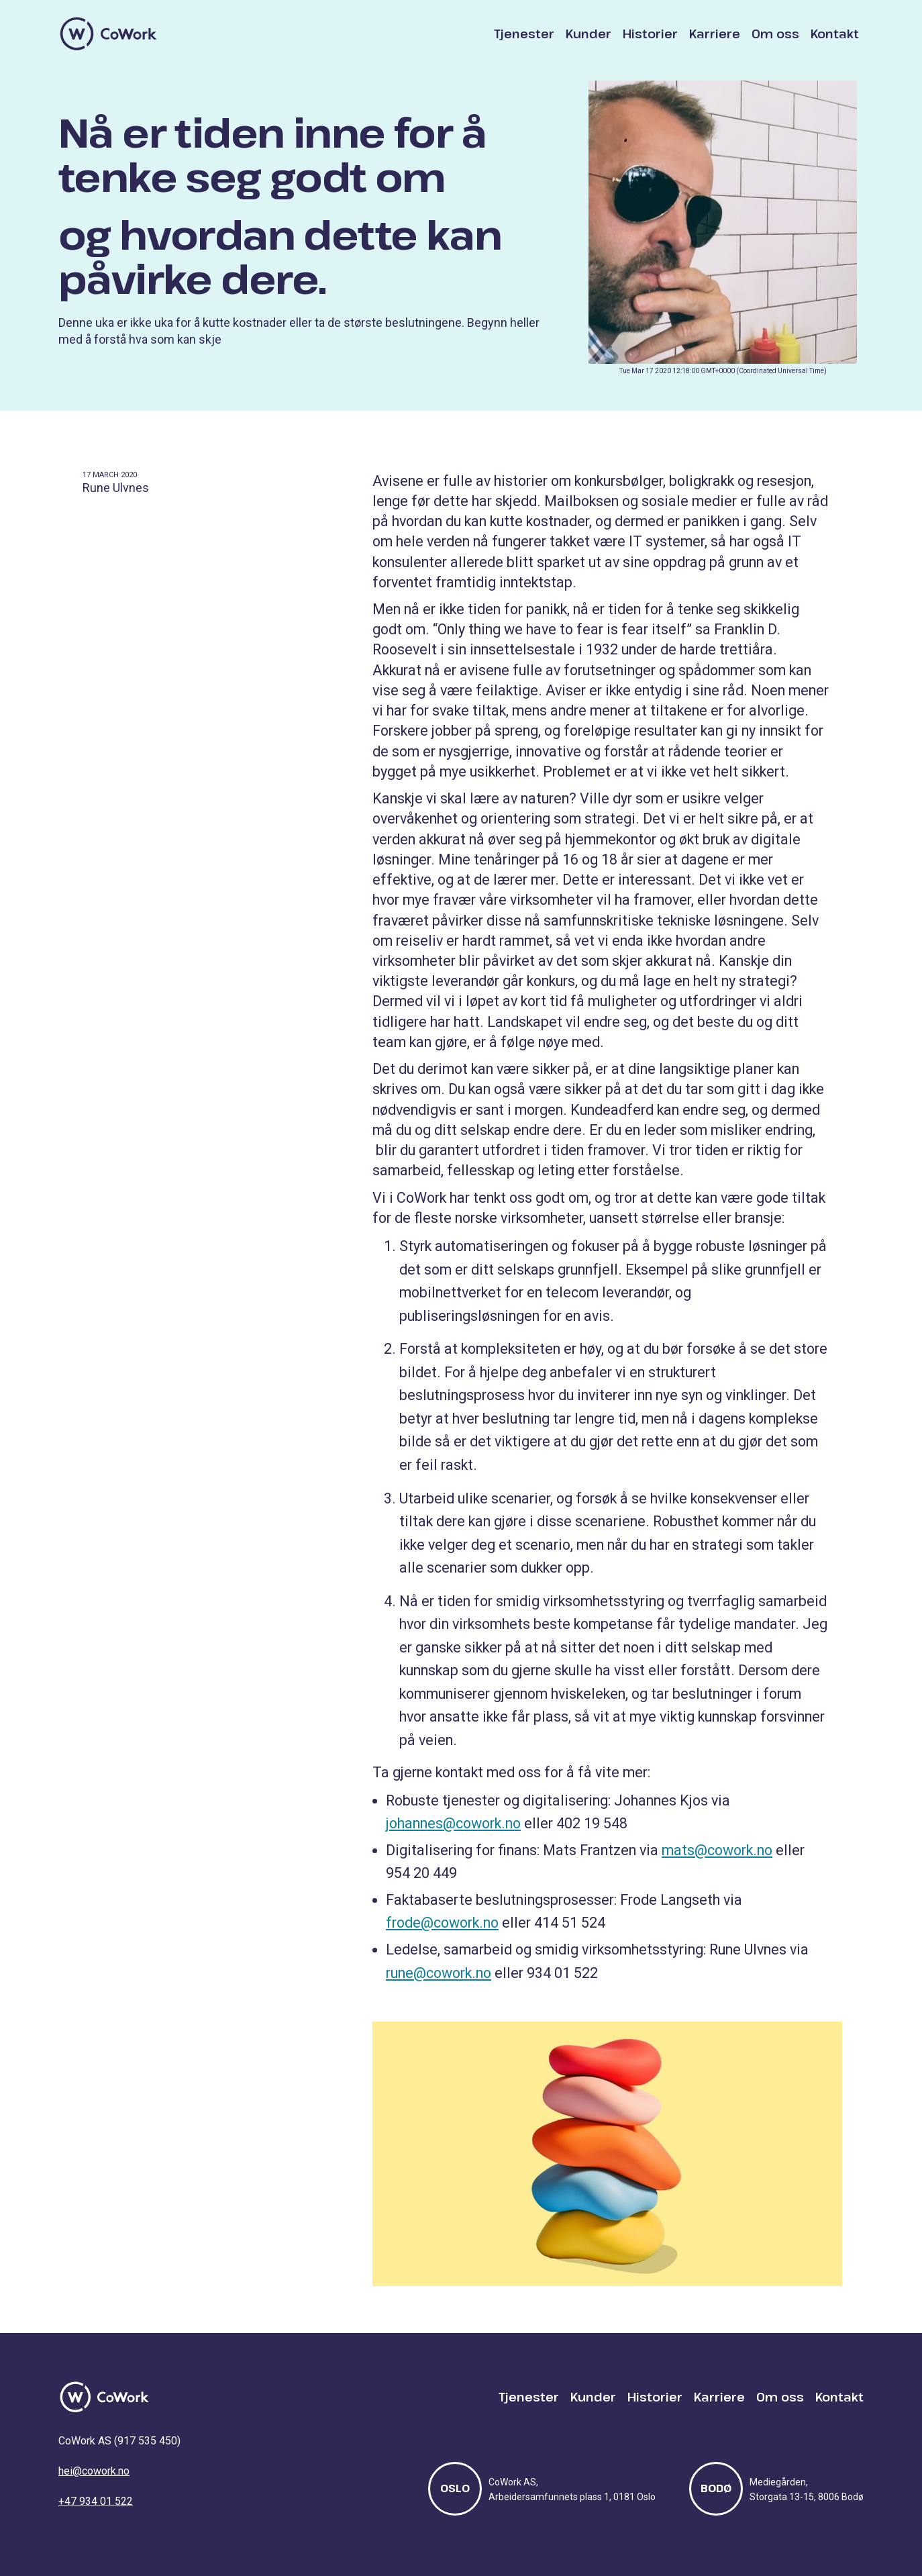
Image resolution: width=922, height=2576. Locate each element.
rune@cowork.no (438, 1973)
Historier (650, 34)
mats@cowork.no (717, 1850)
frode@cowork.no (442, 1922)
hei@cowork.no (94, 2471)
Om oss (775, 34)
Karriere (714, 34)
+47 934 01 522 (95, 2501)
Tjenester (524, 34)
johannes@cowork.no (453, 1823)
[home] (108, 33)
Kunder (588, 34)
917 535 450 (147, 2440)
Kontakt (835, 34)
